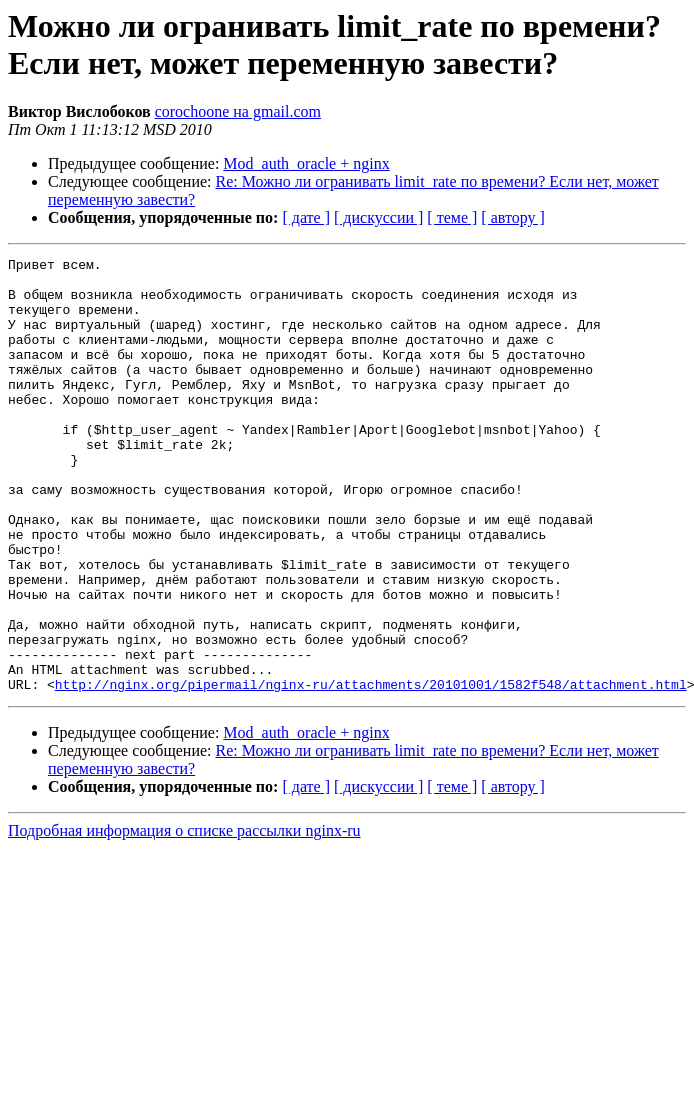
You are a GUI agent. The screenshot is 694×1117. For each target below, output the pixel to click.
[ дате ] (306, 217)
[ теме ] (452, 217)
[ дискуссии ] (378, 217)
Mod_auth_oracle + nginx (306, 163)
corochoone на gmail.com (238, 111)
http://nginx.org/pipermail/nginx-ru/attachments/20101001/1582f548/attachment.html (371, 771)
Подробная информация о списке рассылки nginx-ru (184, 917)
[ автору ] (512, 217)
